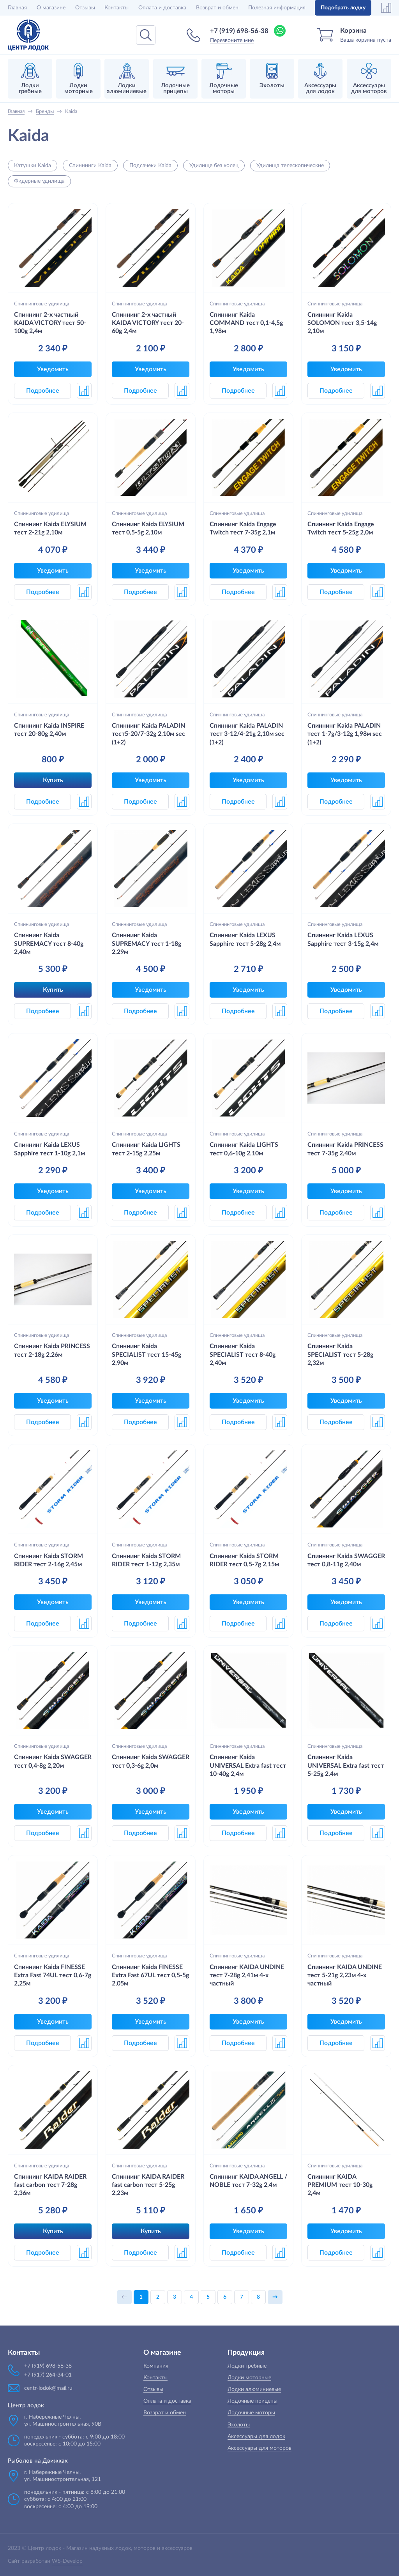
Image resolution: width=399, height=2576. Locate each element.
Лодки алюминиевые (254, 2389)
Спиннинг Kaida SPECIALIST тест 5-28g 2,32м (340, 1354)
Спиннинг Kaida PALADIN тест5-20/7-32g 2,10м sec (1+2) (148, 734)
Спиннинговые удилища (41, 304)
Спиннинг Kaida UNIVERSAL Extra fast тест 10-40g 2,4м (248, 1765)
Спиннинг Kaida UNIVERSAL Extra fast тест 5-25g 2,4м (345, 1765)
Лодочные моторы (251, 2413)
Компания (155, 2366)
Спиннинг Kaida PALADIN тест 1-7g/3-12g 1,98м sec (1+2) (344, 734)
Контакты (116, 8)
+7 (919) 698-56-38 (239, 31)
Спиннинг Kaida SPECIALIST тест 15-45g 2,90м (146, 1354)
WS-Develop (67, 2561)
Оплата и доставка (162, 8)
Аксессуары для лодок (256, 2436)
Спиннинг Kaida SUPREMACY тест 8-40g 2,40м (48, 943)
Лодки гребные (247, 2366)
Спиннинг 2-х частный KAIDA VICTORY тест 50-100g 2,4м (50, 323)
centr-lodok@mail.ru (48, 2388)
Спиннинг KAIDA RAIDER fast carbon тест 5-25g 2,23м (148, 2185)
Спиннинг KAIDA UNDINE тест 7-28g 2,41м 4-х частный (247, 1975)
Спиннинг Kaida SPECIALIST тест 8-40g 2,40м (242, 1354)
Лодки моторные (249, 2377)
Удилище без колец (213, 165)
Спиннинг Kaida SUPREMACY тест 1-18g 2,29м (146, 943)
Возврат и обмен (217, 8)
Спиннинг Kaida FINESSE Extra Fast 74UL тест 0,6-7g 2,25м (52, 1975)
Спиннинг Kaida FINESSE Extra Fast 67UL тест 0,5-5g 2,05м (150, 1975)
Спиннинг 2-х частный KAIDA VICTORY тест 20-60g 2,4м (148, 323)
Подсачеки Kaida (150, 165)
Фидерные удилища (39, 181)
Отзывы (85, 8)
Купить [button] (53, 780)
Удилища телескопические (290, 165)
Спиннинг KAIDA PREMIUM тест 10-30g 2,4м (340, 2185)
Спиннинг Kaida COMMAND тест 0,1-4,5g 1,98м (246, 323)
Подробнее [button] (42, 391)
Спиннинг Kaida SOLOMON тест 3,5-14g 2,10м (342, 323)
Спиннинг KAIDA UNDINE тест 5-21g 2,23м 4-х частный (344, 1975)
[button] (84, 390)
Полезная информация (276, 8)
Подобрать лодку (343, 8)
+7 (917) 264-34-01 (48, 2375)
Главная (17, 8)
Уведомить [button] (53, 369)
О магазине (51, 8)
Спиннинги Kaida (90, 165)
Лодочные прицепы (252, 2401)
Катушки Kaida (32, 165)
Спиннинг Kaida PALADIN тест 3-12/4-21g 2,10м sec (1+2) (247, 734)
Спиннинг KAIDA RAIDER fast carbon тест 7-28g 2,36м (50, 2185)
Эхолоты (239, 2425)
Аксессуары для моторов (259, 2448)
